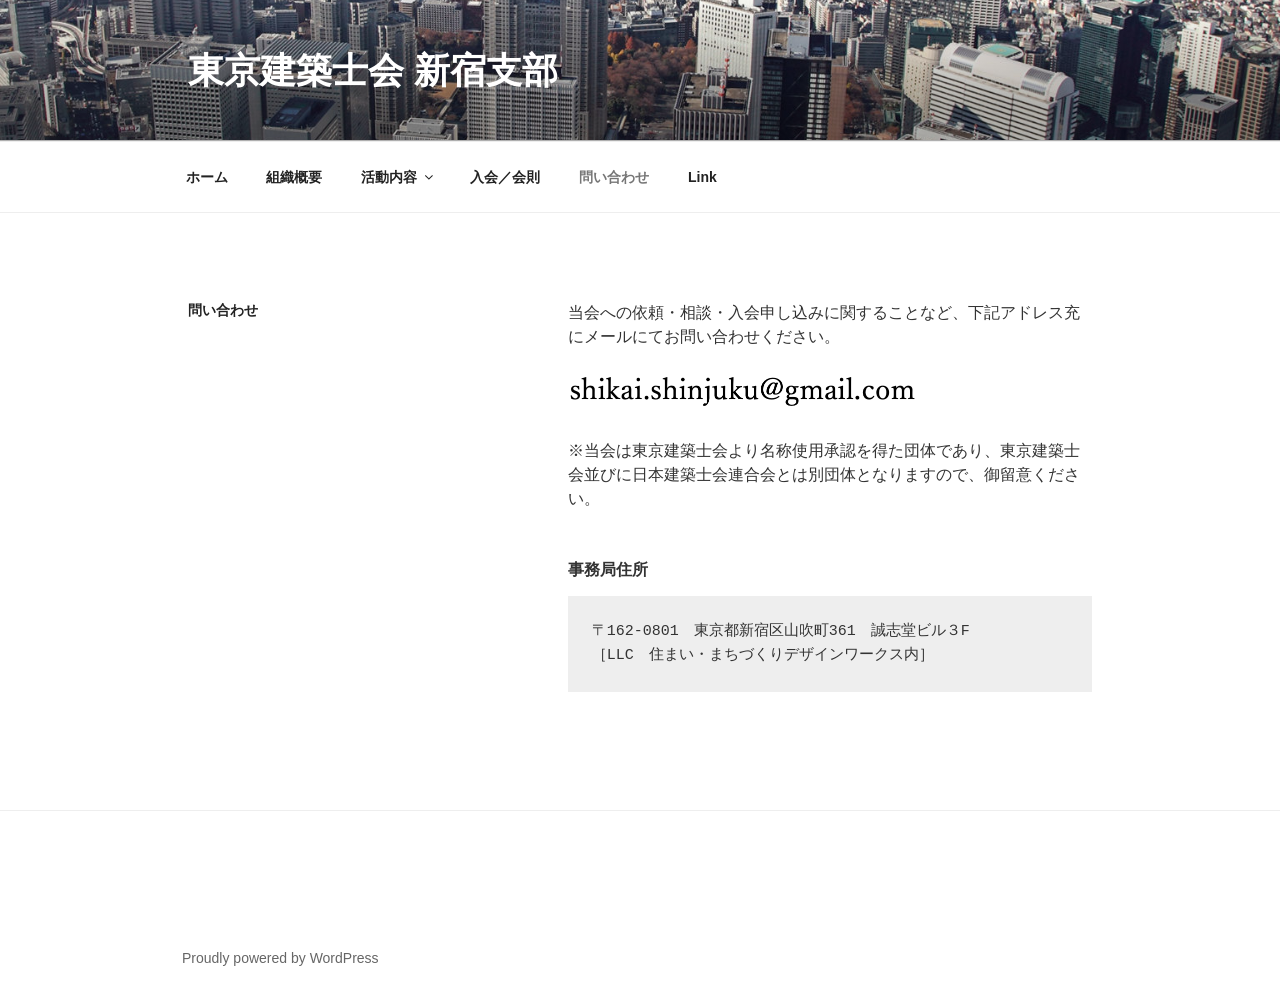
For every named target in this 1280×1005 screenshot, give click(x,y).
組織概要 (294, 177)
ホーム (207, 177)
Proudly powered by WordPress (280, 958)
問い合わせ (614, 177)
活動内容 (398, 177)
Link (702, 177)
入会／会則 (505, 177)
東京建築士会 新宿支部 (373, 70)
